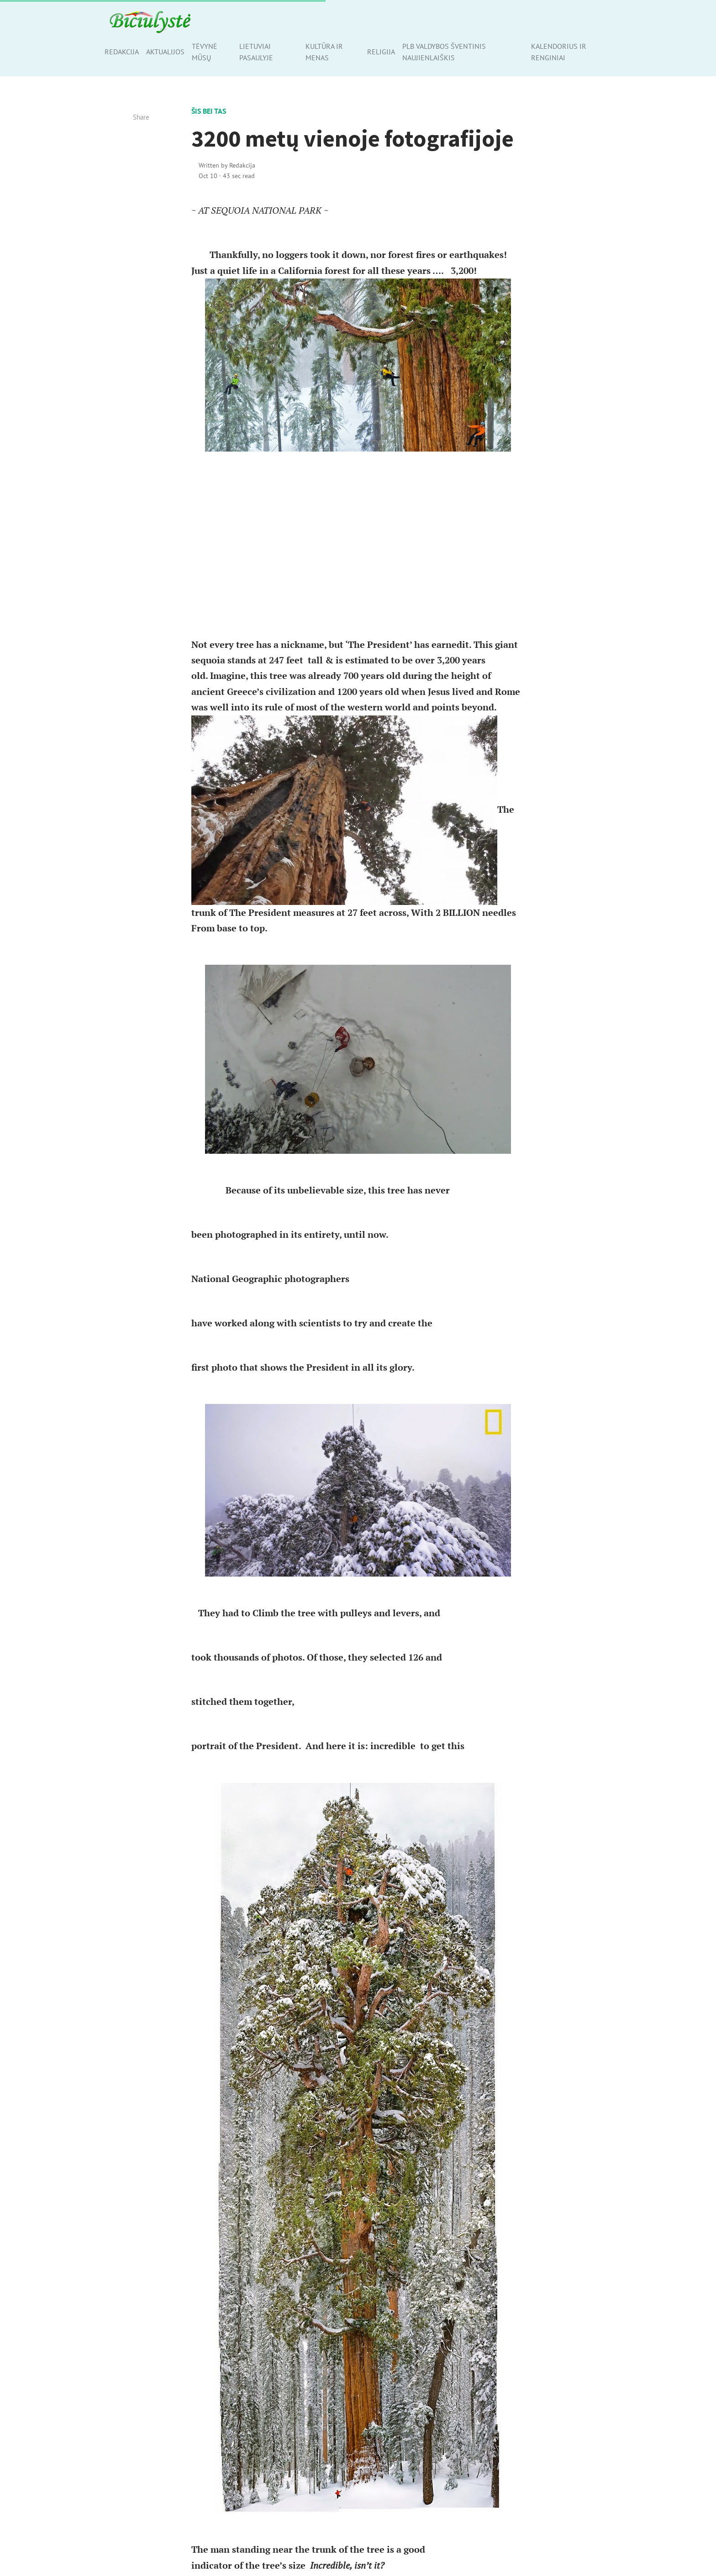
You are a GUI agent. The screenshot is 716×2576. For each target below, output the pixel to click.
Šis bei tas (208, 111)
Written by (227, 165)
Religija (381, 51)
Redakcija (122, 51)
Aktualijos (165, 51)
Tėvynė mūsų (204, 52)
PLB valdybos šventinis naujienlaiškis (444, 52)
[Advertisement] (358, 544)
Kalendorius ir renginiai (558, 52)
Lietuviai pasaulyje (256, 52)
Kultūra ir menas (324, 52)
